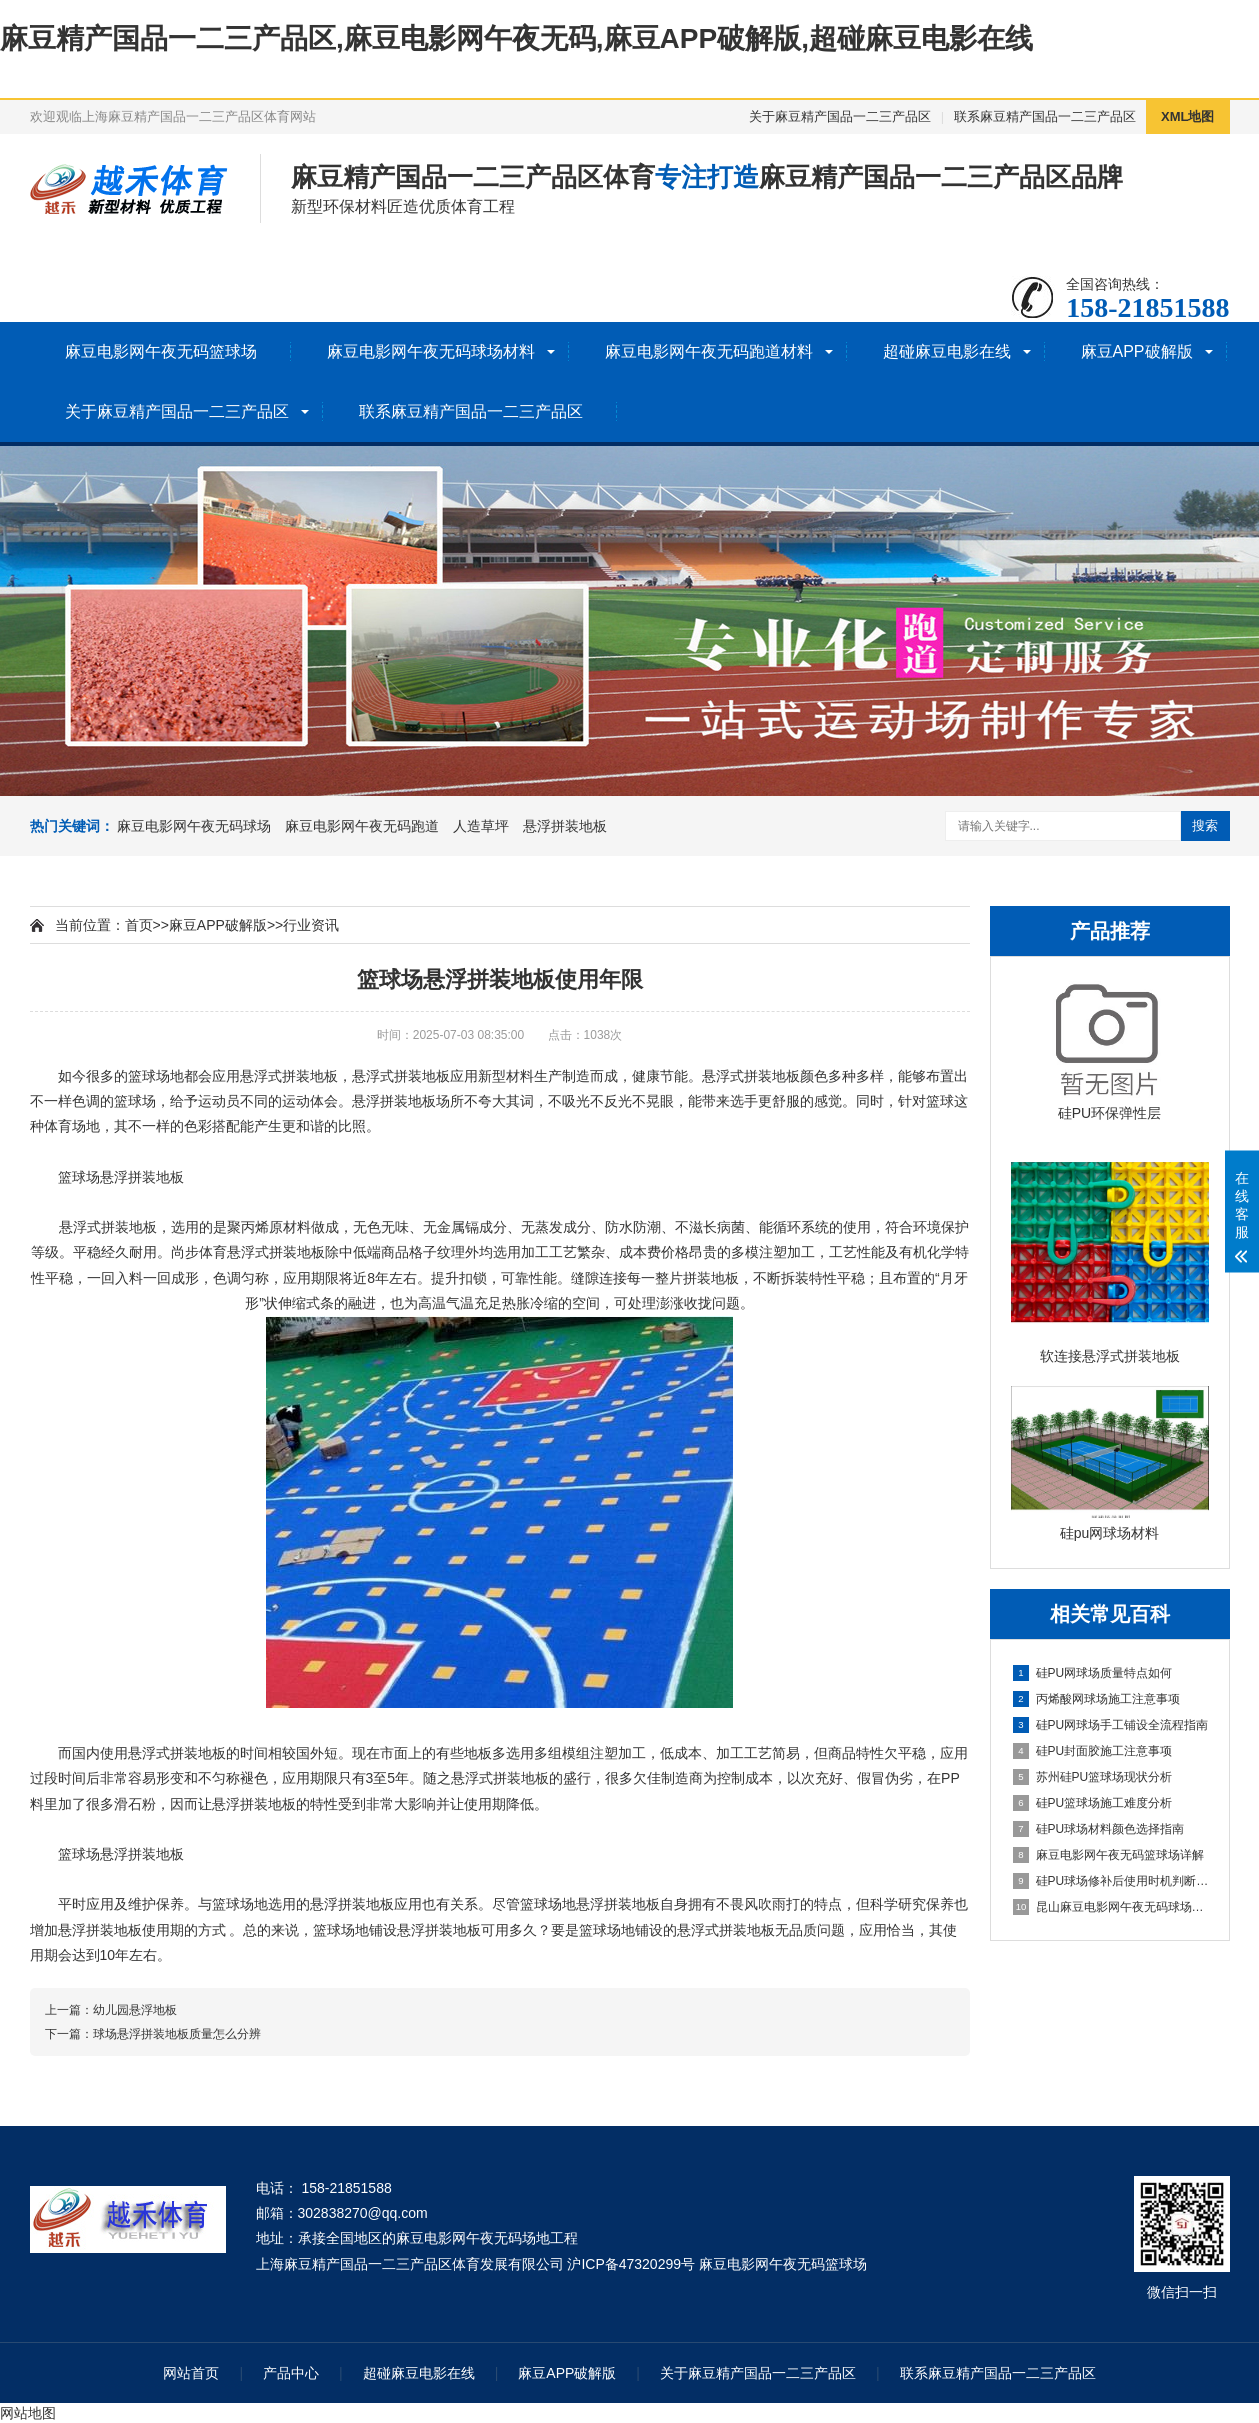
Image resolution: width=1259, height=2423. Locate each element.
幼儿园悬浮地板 (135, 2010)
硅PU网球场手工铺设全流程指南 (1111, 1725)
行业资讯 (311, 925)
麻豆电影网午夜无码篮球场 (161, 351)
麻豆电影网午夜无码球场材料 (431, 351)
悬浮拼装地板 (565, 826)
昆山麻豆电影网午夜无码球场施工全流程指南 (1111, 1907)
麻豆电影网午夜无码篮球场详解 (1108, 1855)
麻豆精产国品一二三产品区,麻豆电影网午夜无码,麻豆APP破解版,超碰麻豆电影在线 (516, 38)
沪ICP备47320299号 (631, 2264)
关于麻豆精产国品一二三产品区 (840, 116)
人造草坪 (481, 826)
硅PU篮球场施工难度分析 (1093, 1803)
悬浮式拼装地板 (401, 1076)
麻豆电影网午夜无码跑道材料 (709, 351)
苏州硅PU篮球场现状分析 (1093, 1777)
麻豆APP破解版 (1137, 351)
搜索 (1205, 825)
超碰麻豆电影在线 (947, 351)
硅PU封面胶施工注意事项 (1093, 1751)
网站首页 (191, 2373)
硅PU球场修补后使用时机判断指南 (1111, 1881)
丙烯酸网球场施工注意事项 (1096, 1699)
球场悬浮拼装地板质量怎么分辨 (177, 2034)
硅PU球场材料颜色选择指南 (1099, 1829)
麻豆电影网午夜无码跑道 (362, 826)
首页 (139, 925)
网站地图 (28, 2413)
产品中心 (291, 2373)
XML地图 (1187, 116)
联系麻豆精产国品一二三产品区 (1045, 116)
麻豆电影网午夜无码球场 (194, 826)
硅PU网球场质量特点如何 (1093, 1673)
